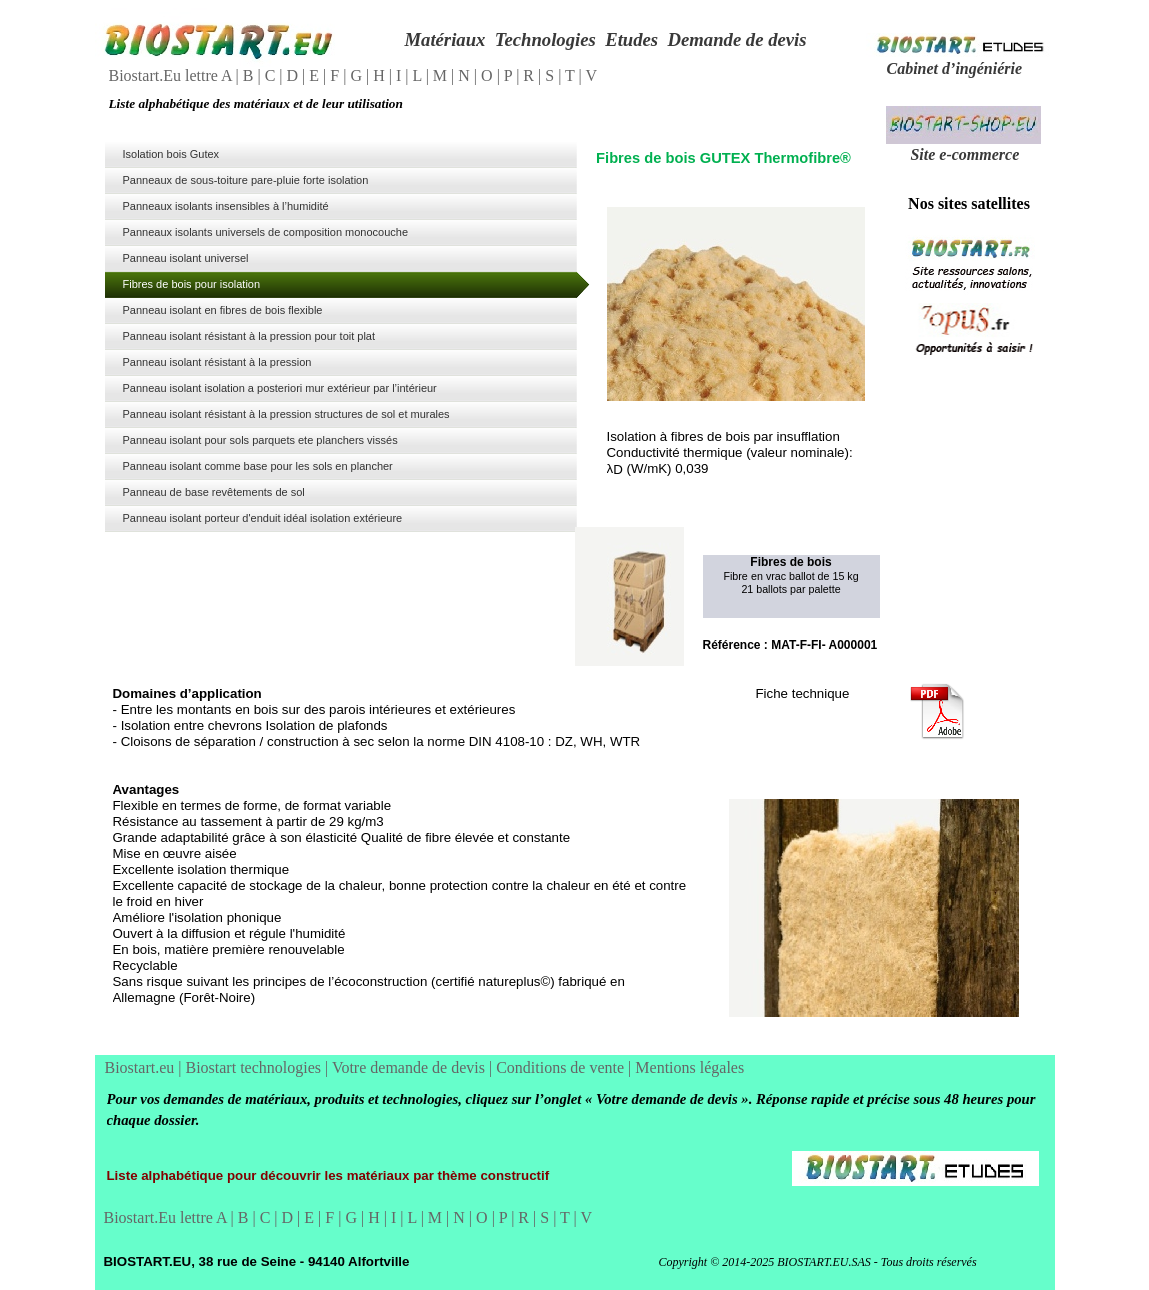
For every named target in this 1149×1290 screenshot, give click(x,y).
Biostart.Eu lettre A (172, 75)
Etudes (631, 39)
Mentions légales (689, 1067)
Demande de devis (736, 39)
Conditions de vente (562, 1067)
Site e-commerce (964, 154)
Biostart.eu (142, 1067)
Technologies (545, 39)
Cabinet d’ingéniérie (955, 68)
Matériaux (444, 39)
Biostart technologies (255, 1067)
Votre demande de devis (410, 1067)
